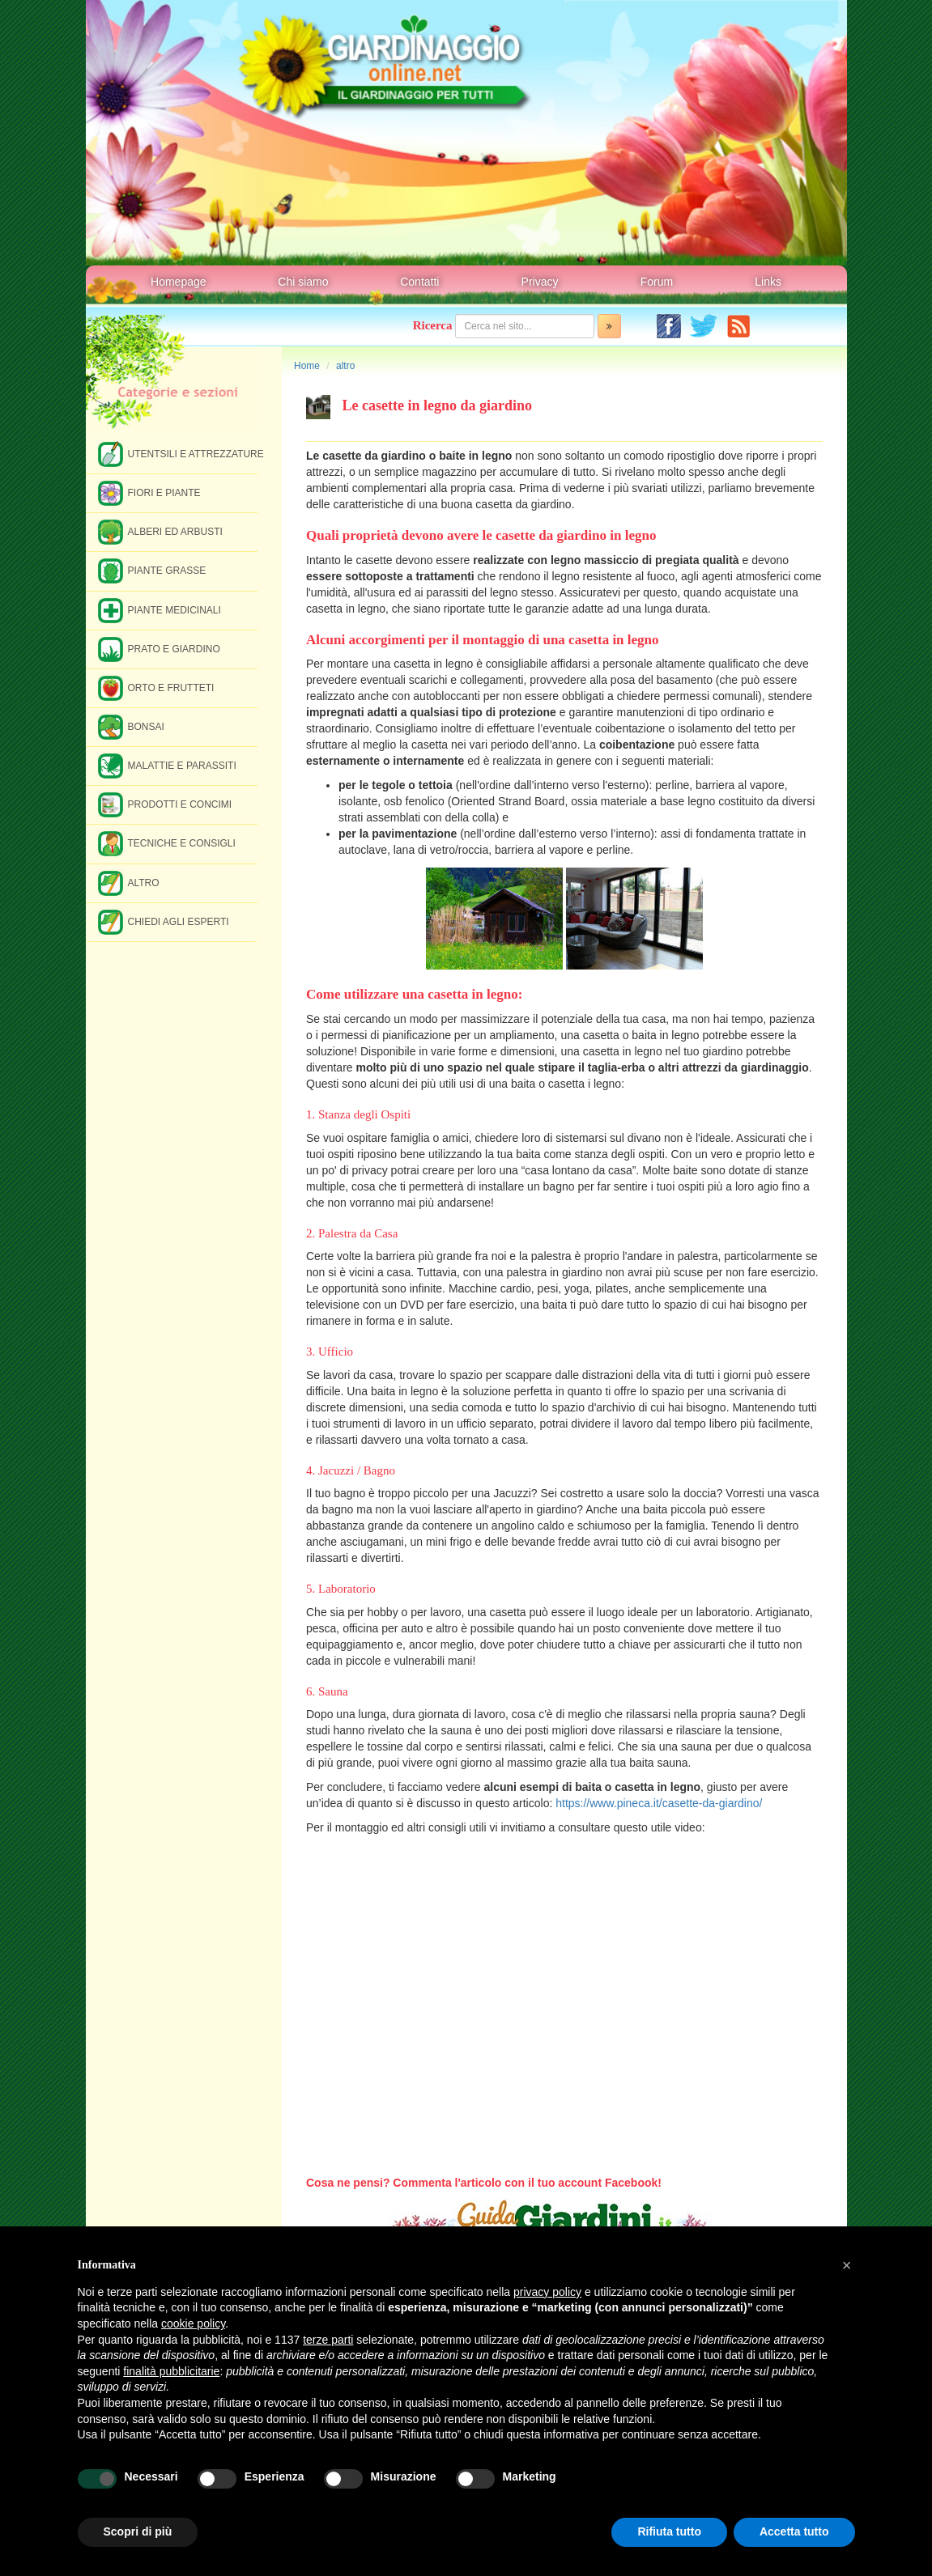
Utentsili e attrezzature (178, 453)
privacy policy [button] (547, 2291)
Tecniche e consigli (167, 843)
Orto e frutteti (156, 687)
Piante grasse (152, 570)
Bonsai (131, 726)
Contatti (419, 281)
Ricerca (433, 325)
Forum (656, 281)
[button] (847, 2265)
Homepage (178, 281)
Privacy (540, 281)
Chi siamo (303, 281)
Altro (129, 882)
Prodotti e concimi (165, 804)
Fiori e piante (149, 492)
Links (768, 281)
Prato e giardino (159, 648)
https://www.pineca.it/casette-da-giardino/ (658, 1803)
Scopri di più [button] (138, 2531)
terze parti (328, 2339)
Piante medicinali (159, 609)
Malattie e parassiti (167, 765)
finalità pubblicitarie (171, 2371)
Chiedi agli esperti (163, 921)
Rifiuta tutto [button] (669, 2531)
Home (307, 365)
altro (345, 365)
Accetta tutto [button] (794, 2531)
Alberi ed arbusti (160, 531)
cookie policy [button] (193, 2323)
